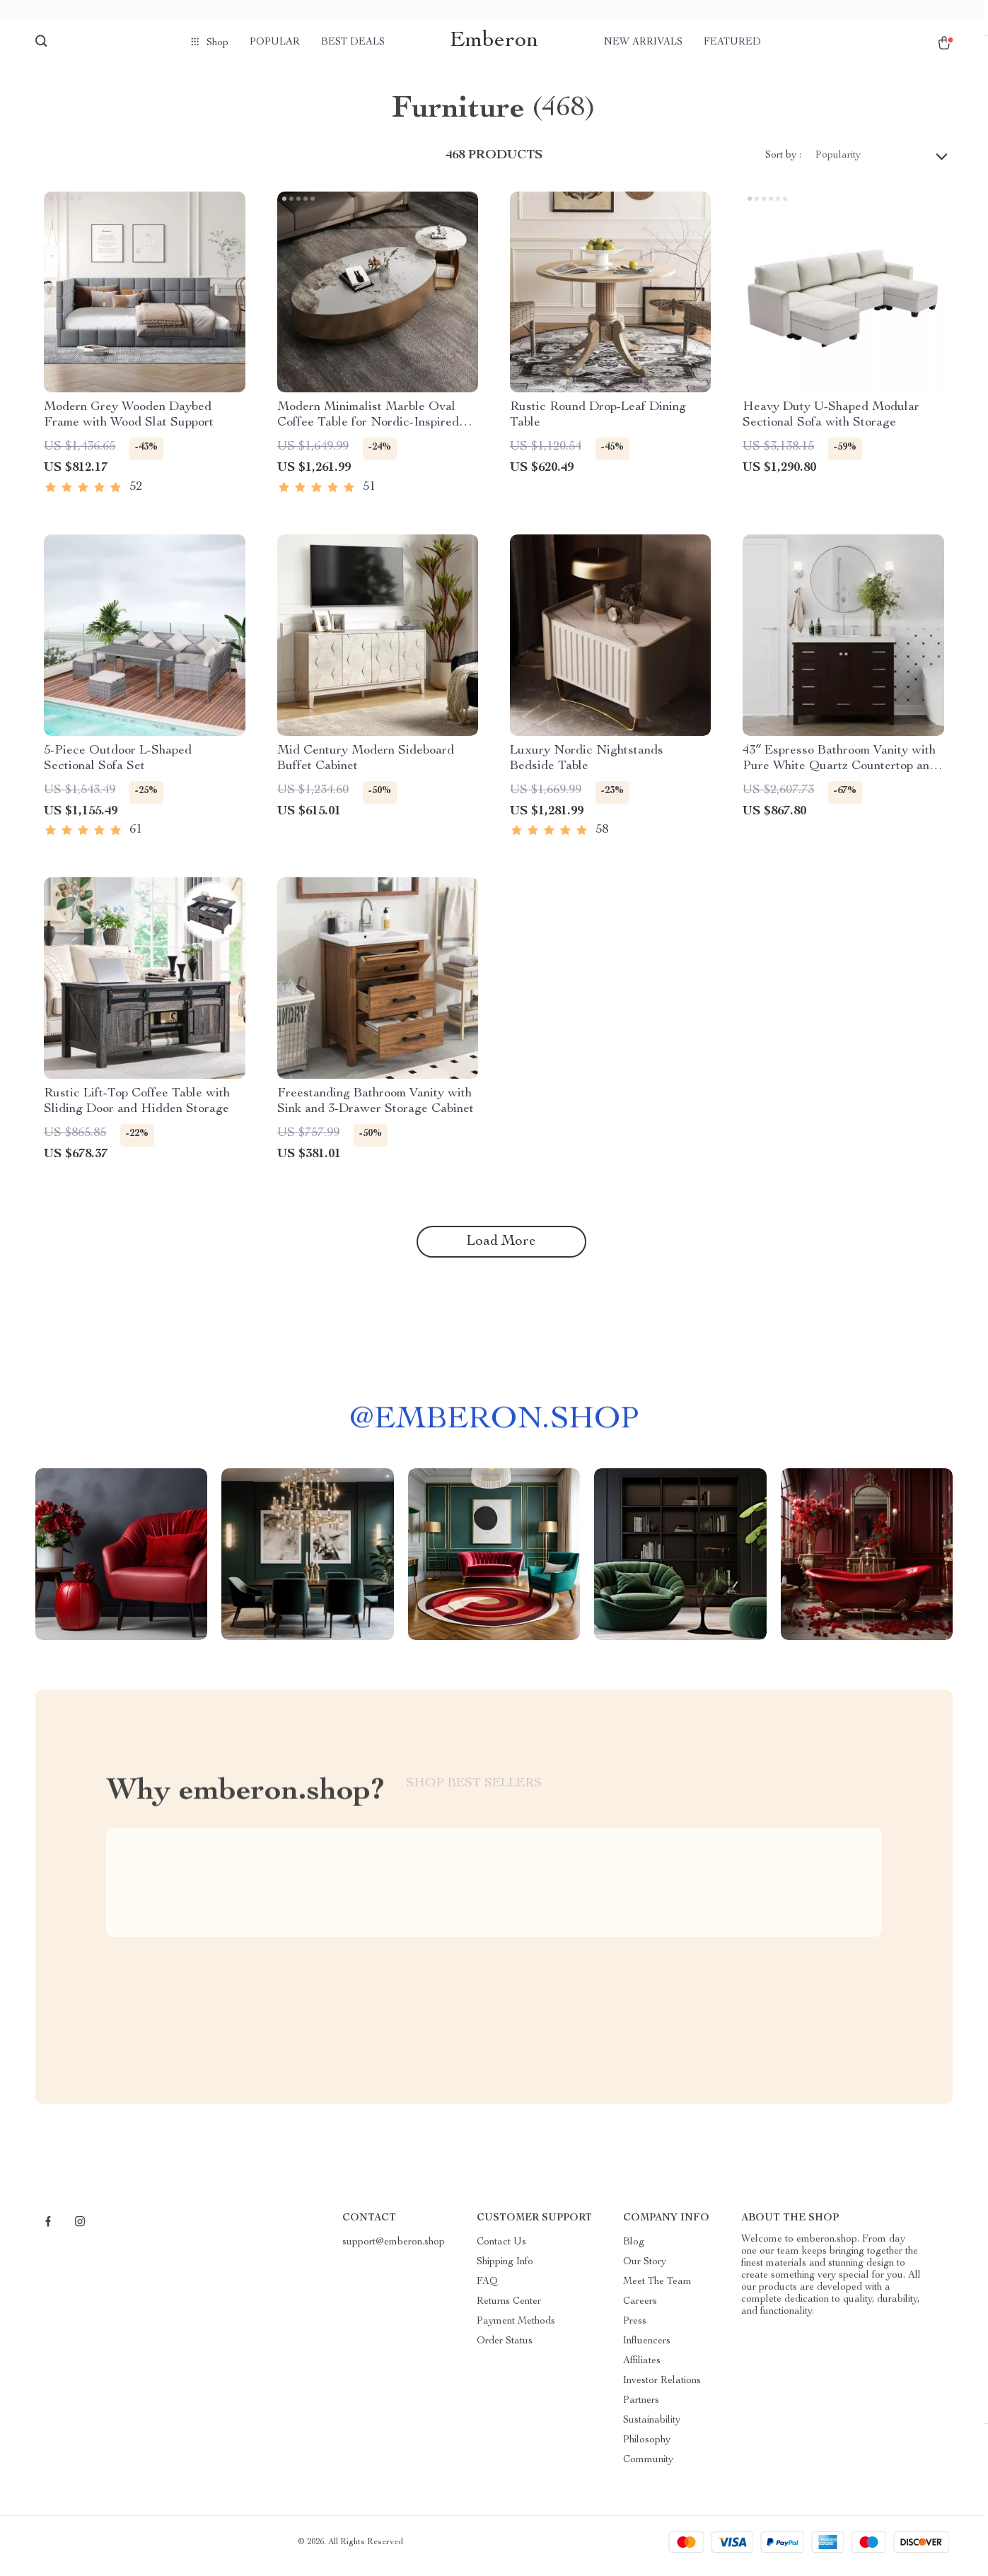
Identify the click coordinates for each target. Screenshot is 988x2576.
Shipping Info (505, 2270)
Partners (641, 2408)
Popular (275, 42)
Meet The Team (657, 2290)
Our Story (644, 2270)
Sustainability (651, 2428)
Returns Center (509, 2309)
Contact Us (501, 2250)
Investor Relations (662, 2389)
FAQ (487, 2290)
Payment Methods (516, 2329)
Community (648, 2468)
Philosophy (646, 2448)
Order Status (505, 2349)
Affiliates (642, 2369)
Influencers (646, 2349)
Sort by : (783, 163)
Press (634, 2329)
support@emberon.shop (393, 2250)
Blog (633, 2250)
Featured (732, 42)
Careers (640, 2309)
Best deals (353, 42)
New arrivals (643, 42)
